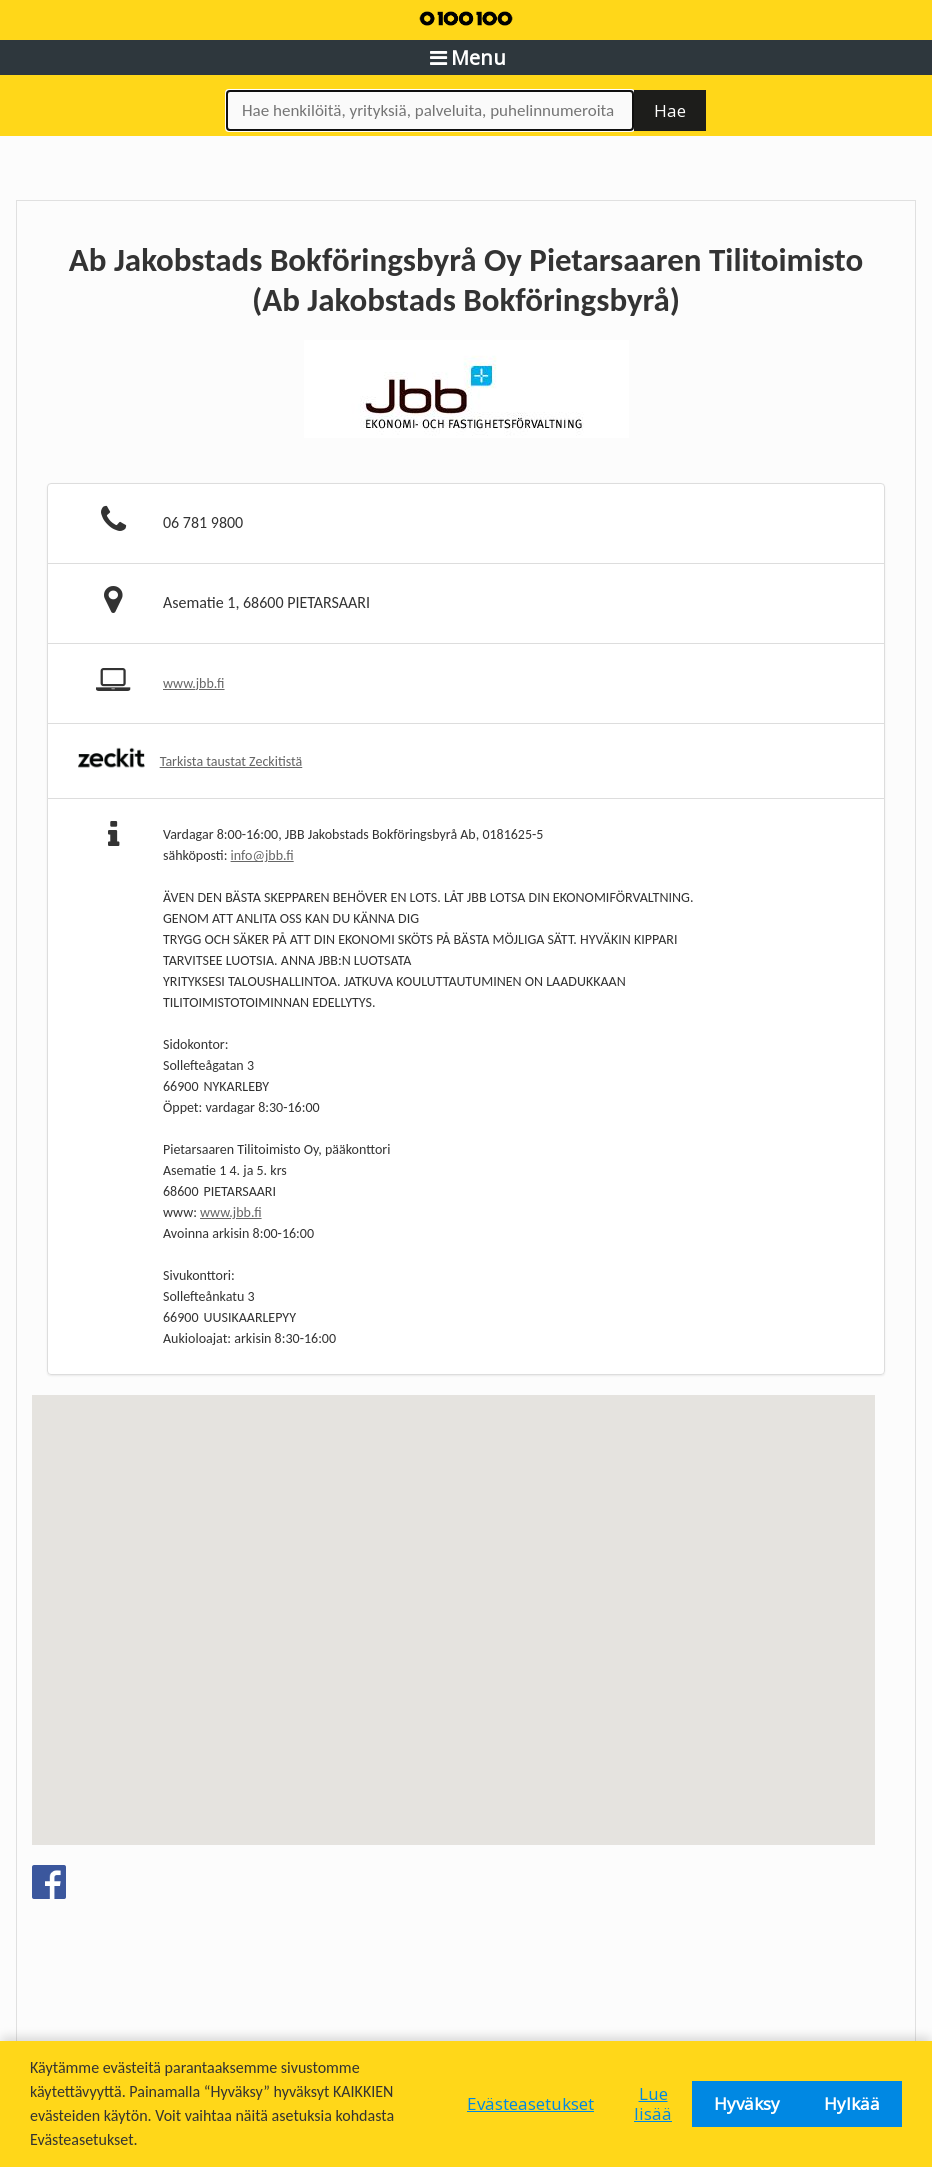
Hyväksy (747, 2103)
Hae (670, 110)
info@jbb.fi (262, 855)
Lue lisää (653, 2103)
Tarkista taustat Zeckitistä (231, 761)
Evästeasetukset (530, 2103)
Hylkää (852, 2103)
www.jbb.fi (194, 683)
